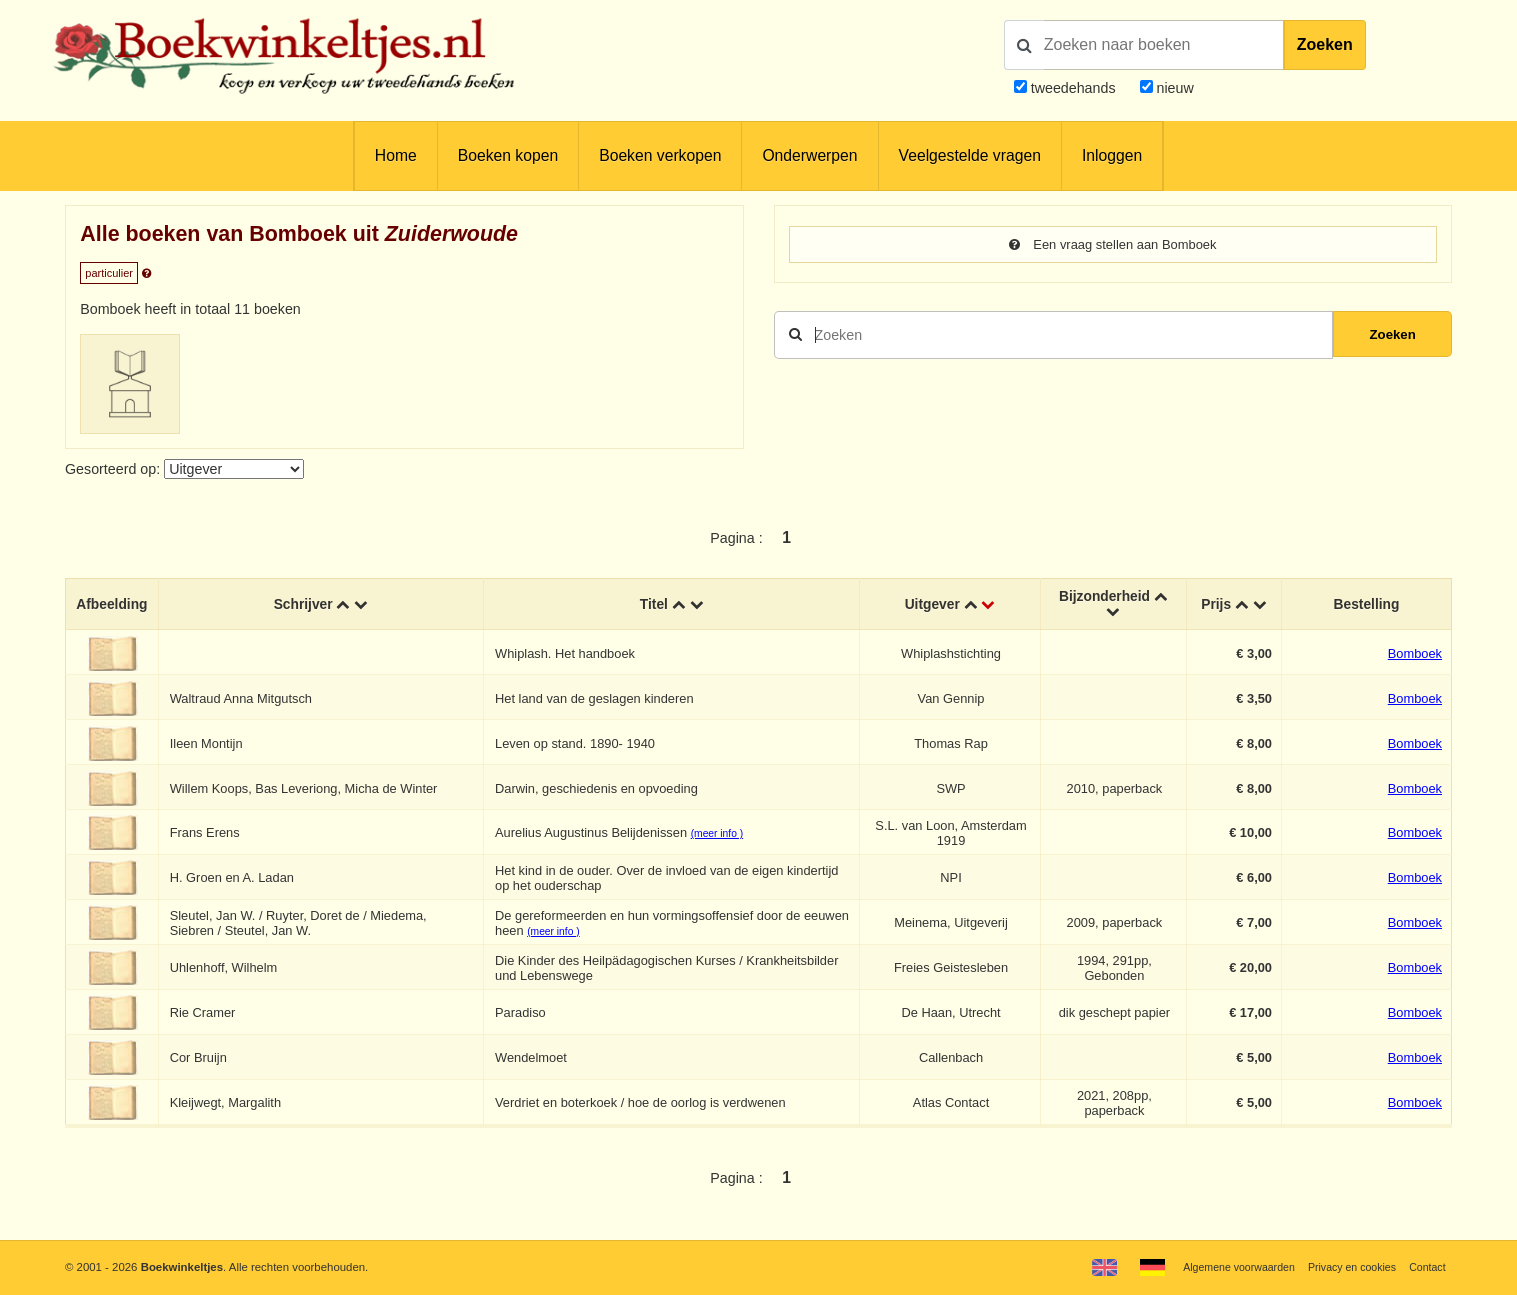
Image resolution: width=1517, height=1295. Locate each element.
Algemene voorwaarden (1224, 1267)
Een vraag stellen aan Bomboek (1112, 245)
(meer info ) (719, 836)
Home (396, 155)
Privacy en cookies (1345, 1267)
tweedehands (1073, 88)
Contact (1425, 1267)
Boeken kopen (508, 155)
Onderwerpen (809, 155)
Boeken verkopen (660, 155)
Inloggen (1112, 155)
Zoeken (1325, 44)
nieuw (1173, 88)
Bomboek (1415, 655)
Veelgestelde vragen (970, 155)
